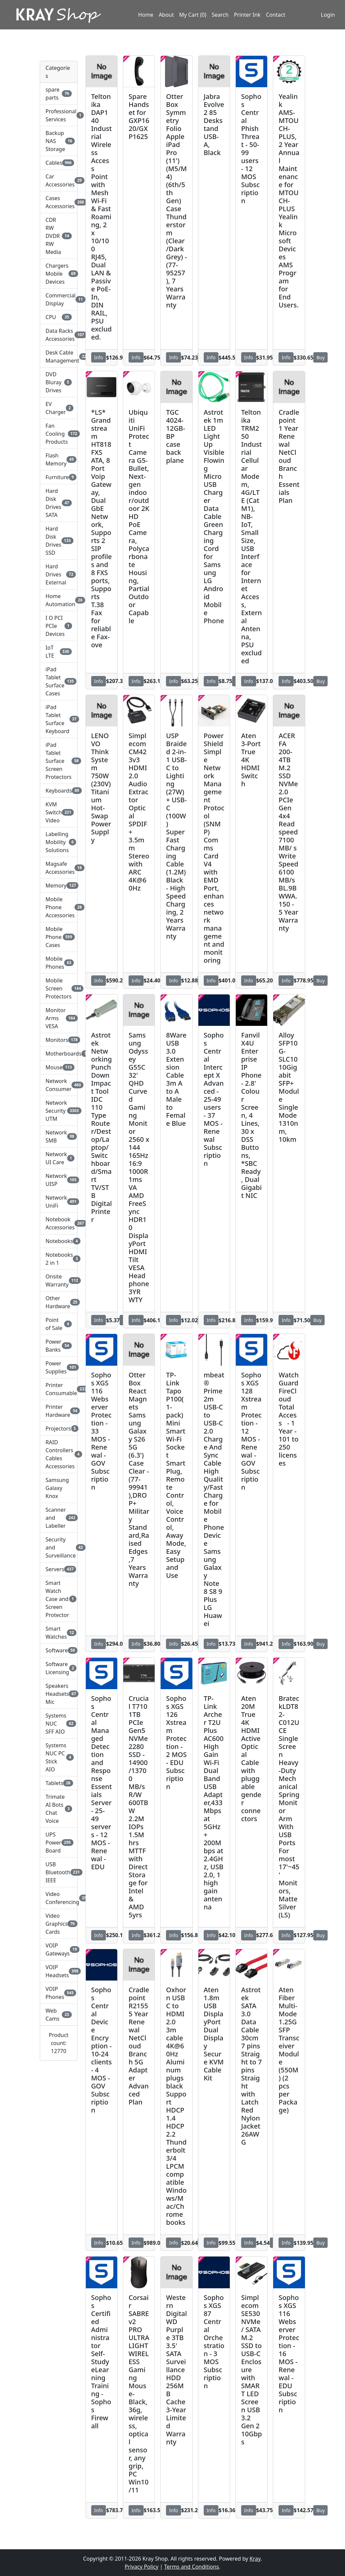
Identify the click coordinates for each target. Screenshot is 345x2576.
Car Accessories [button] (58, 180)
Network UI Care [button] (58, 1158)
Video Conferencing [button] (58, 1898)
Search (220, 17)
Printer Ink (247, 17)
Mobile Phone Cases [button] (58, 937)
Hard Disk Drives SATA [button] (58, 503)
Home (146, 17)
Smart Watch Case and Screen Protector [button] (58, 1599)
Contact (275, 17)
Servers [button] (58, 1569)
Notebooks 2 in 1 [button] (58, 1258)
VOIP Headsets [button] (58, 1971)
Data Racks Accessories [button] (58, 335)
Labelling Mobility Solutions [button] (58, 842)
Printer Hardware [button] (58, 1410)
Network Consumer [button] (58, 1085)
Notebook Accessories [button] (58, 1223)
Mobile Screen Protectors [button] (58, 988)
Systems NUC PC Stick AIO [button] (58, 1757)
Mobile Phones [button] (58, 962)
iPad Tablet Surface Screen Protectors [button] (58, 761)
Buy (320, 357)
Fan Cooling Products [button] (58, 433)
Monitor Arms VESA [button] (58, 1018)
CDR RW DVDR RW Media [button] (58, 236)
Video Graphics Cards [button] (58, 1923)
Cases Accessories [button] (58, 202)
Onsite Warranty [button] (58, 1280)
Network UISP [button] (58, 1180)
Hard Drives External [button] (58, 574)
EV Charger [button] (58, 408)
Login (322, 17)
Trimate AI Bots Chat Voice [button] (58, 1808)
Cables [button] (58, 162)
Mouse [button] (58, 1067)
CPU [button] (58, 317)
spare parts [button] (58, 93)
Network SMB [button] (58, 1136)
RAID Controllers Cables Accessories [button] (58, 1454)
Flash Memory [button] (58, 459)
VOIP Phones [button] (58, 1993)
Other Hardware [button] (58, 1302)
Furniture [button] (58, 477)
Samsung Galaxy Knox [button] (57, 1488)
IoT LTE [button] (58, 651)
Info (98, 357)
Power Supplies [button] (58, 1367)
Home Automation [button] (58, 600)
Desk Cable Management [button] (58, 356)
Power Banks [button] (58, 1345)
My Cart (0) (192, 17)
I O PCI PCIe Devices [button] (58, 626)
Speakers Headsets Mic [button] (58, 1694)
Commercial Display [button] (58, 299)
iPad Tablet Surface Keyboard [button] (58, 719)
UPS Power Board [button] (58, 1842)
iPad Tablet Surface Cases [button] (58, 681)
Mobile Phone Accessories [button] (58, 907)
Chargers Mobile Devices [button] (58, 273)
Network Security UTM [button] (58, 1110)
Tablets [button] (58, 1783)
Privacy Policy (141, 2566)
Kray (255, 2558)
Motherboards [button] (58, 1053)
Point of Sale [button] (58, 1324)
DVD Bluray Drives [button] (58, 382)
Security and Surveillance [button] (58, 1547)
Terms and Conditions (191, 2566)
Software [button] (58, 1650)
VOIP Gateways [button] (58, 1949)
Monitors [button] (58, 1040)
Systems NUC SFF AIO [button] (58, 1723)
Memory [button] (58, 885)
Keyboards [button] (58, 790)
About (166, 17)
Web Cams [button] (58, 2014)
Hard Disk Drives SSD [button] (58, 540)
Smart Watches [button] (58, 1632)
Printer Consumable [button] (58, 1389)
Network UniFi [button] (58, 1201)
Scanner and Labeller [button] (58, 1517)
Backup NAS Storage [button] (58, 141)
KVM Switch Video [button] (58, 812)
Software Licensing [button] (58, 1668)
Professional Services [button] (58, 115)
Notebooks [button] (58, 1241)
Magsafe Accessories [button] (58, 867)
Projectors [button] (58, 1428)
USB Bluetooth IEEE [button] (58, 1872)
